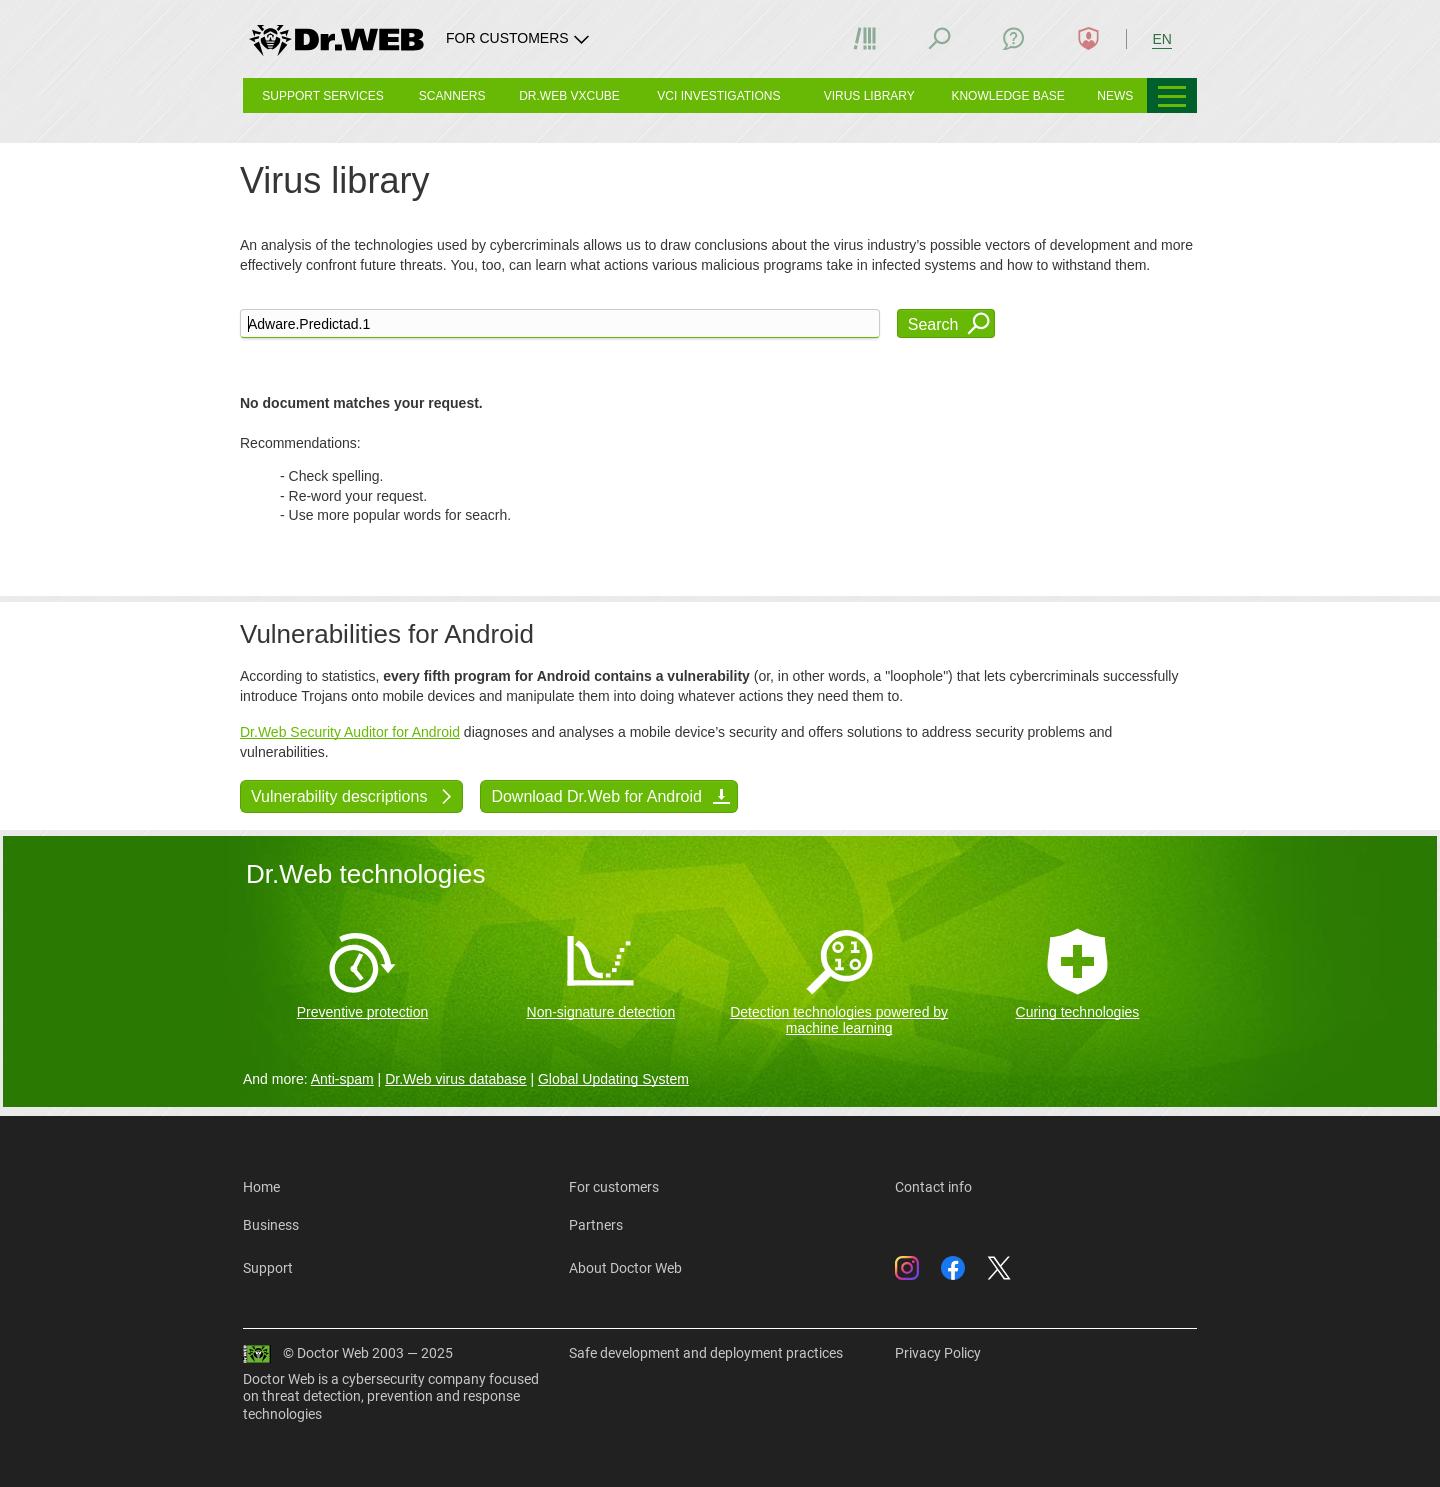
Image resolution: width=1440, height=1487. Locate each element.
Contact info (933, 1187)
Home (261, 1187)
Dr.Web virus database (455, 1079)
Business (271, 1225)
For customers (614, 1187)
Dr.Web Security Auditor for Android (350, 732)
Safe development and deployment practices (706, 1353)
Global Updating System (613, 1079)
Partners (596, 1225)
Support (268, 1268)
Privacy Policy (938, 1353)
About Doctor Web (625, 1268)
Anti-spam (342, 1079)
